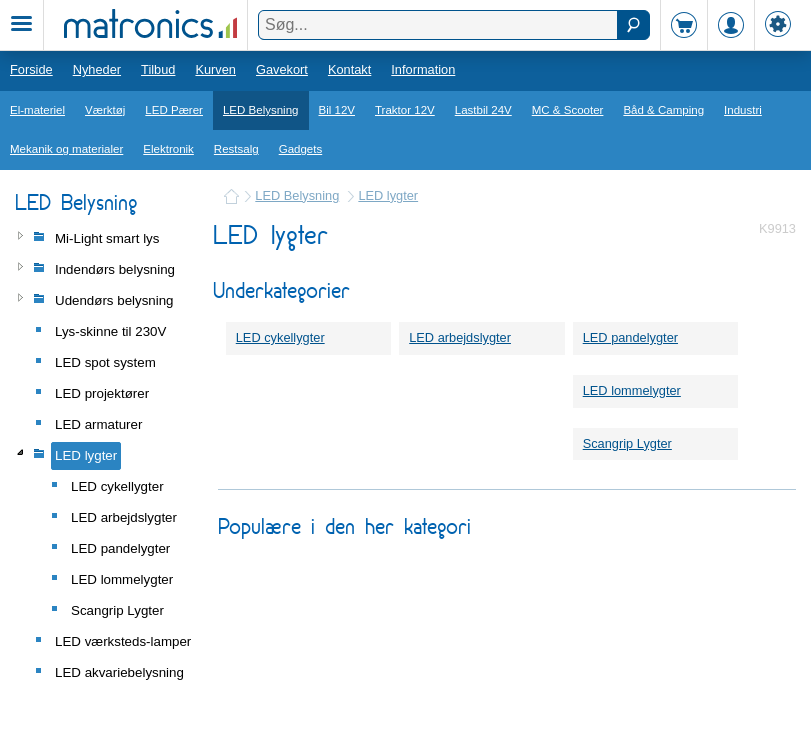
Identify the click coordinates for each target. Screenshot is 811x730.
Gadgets (301, 149)
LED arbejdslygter (460, 337)
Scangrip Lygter (627, 443)
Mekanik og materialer (66, 149)
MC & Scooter (568, 110)
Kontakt (349, 69)
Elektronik (168, 149)
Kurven (215, 69)
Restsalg (236, 149)
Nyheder (97, 69)
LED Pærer (174, 110)
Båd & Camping (663, 110)
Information (423, 69)
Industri (743, 110)
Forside (31, 69)
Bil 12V (337, 110)
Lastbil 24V (483, 110)
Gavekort (282, 69)
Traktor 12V (405, 110)
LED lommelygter (632, 390)
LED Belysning (261, 110)
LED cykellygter (280, 337)
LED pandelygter (630, 337)
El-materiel (37, 110)
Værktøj (105, 110)
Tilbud (158, 69)
